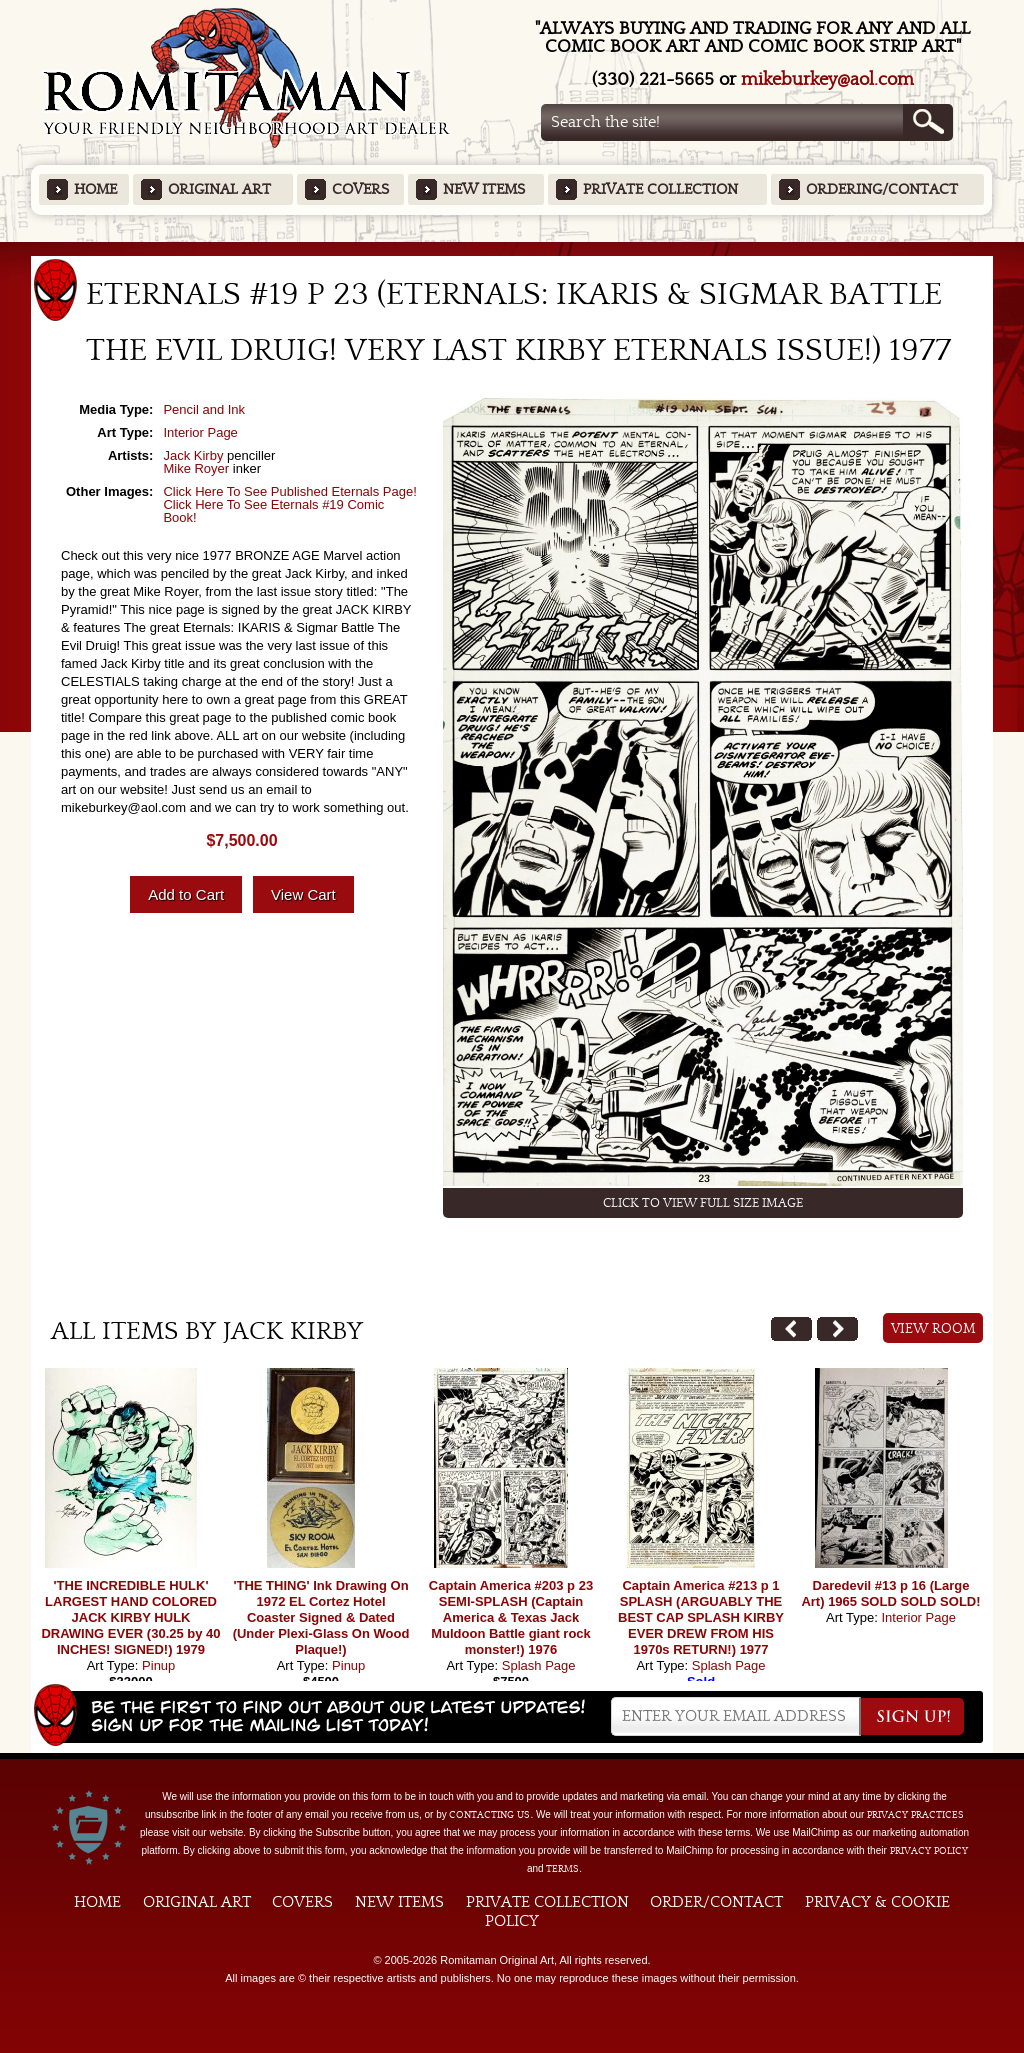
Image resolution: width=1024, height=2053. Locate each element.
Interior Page (200, 432)
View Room (933, 1329)
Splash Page (539, 1665)
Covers (360, 189)
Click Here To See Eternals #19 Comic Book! (273, 511)
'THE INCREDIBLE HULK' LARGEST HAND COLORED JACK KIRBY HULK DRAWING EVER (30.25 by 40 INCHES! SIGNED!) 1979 (130, 1617)
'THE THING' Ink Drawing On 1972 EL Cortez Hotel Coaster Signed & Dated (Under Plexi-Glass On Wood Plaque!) (321, 1617)
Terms (562, 1869)
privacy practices (915, 1815)
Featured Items (512, 248)
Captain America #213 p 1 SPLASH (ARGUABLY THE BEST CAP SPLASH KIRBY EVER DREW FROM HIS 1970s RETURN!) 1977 (701, 1617)
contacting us (489, 1815)
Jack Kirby (193, 455)
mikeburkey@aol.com (827, 79)
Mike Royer (196, 468)
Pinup (158, 1665)
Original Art (219, 189)
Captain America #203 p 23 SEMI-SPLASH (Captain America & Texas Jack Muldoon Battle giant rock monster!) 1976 (511, 1617)
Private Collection (660, 189)
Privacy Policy (929, 1851)
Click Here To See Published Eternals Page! (289, 491)
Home (95, 189)
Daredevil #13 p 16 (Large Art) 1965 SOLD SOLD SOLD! (890, 1593)
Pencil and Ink (204, 409)
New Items (484, 189)
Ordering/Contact (882, 189)
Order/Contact (716, 1902)
